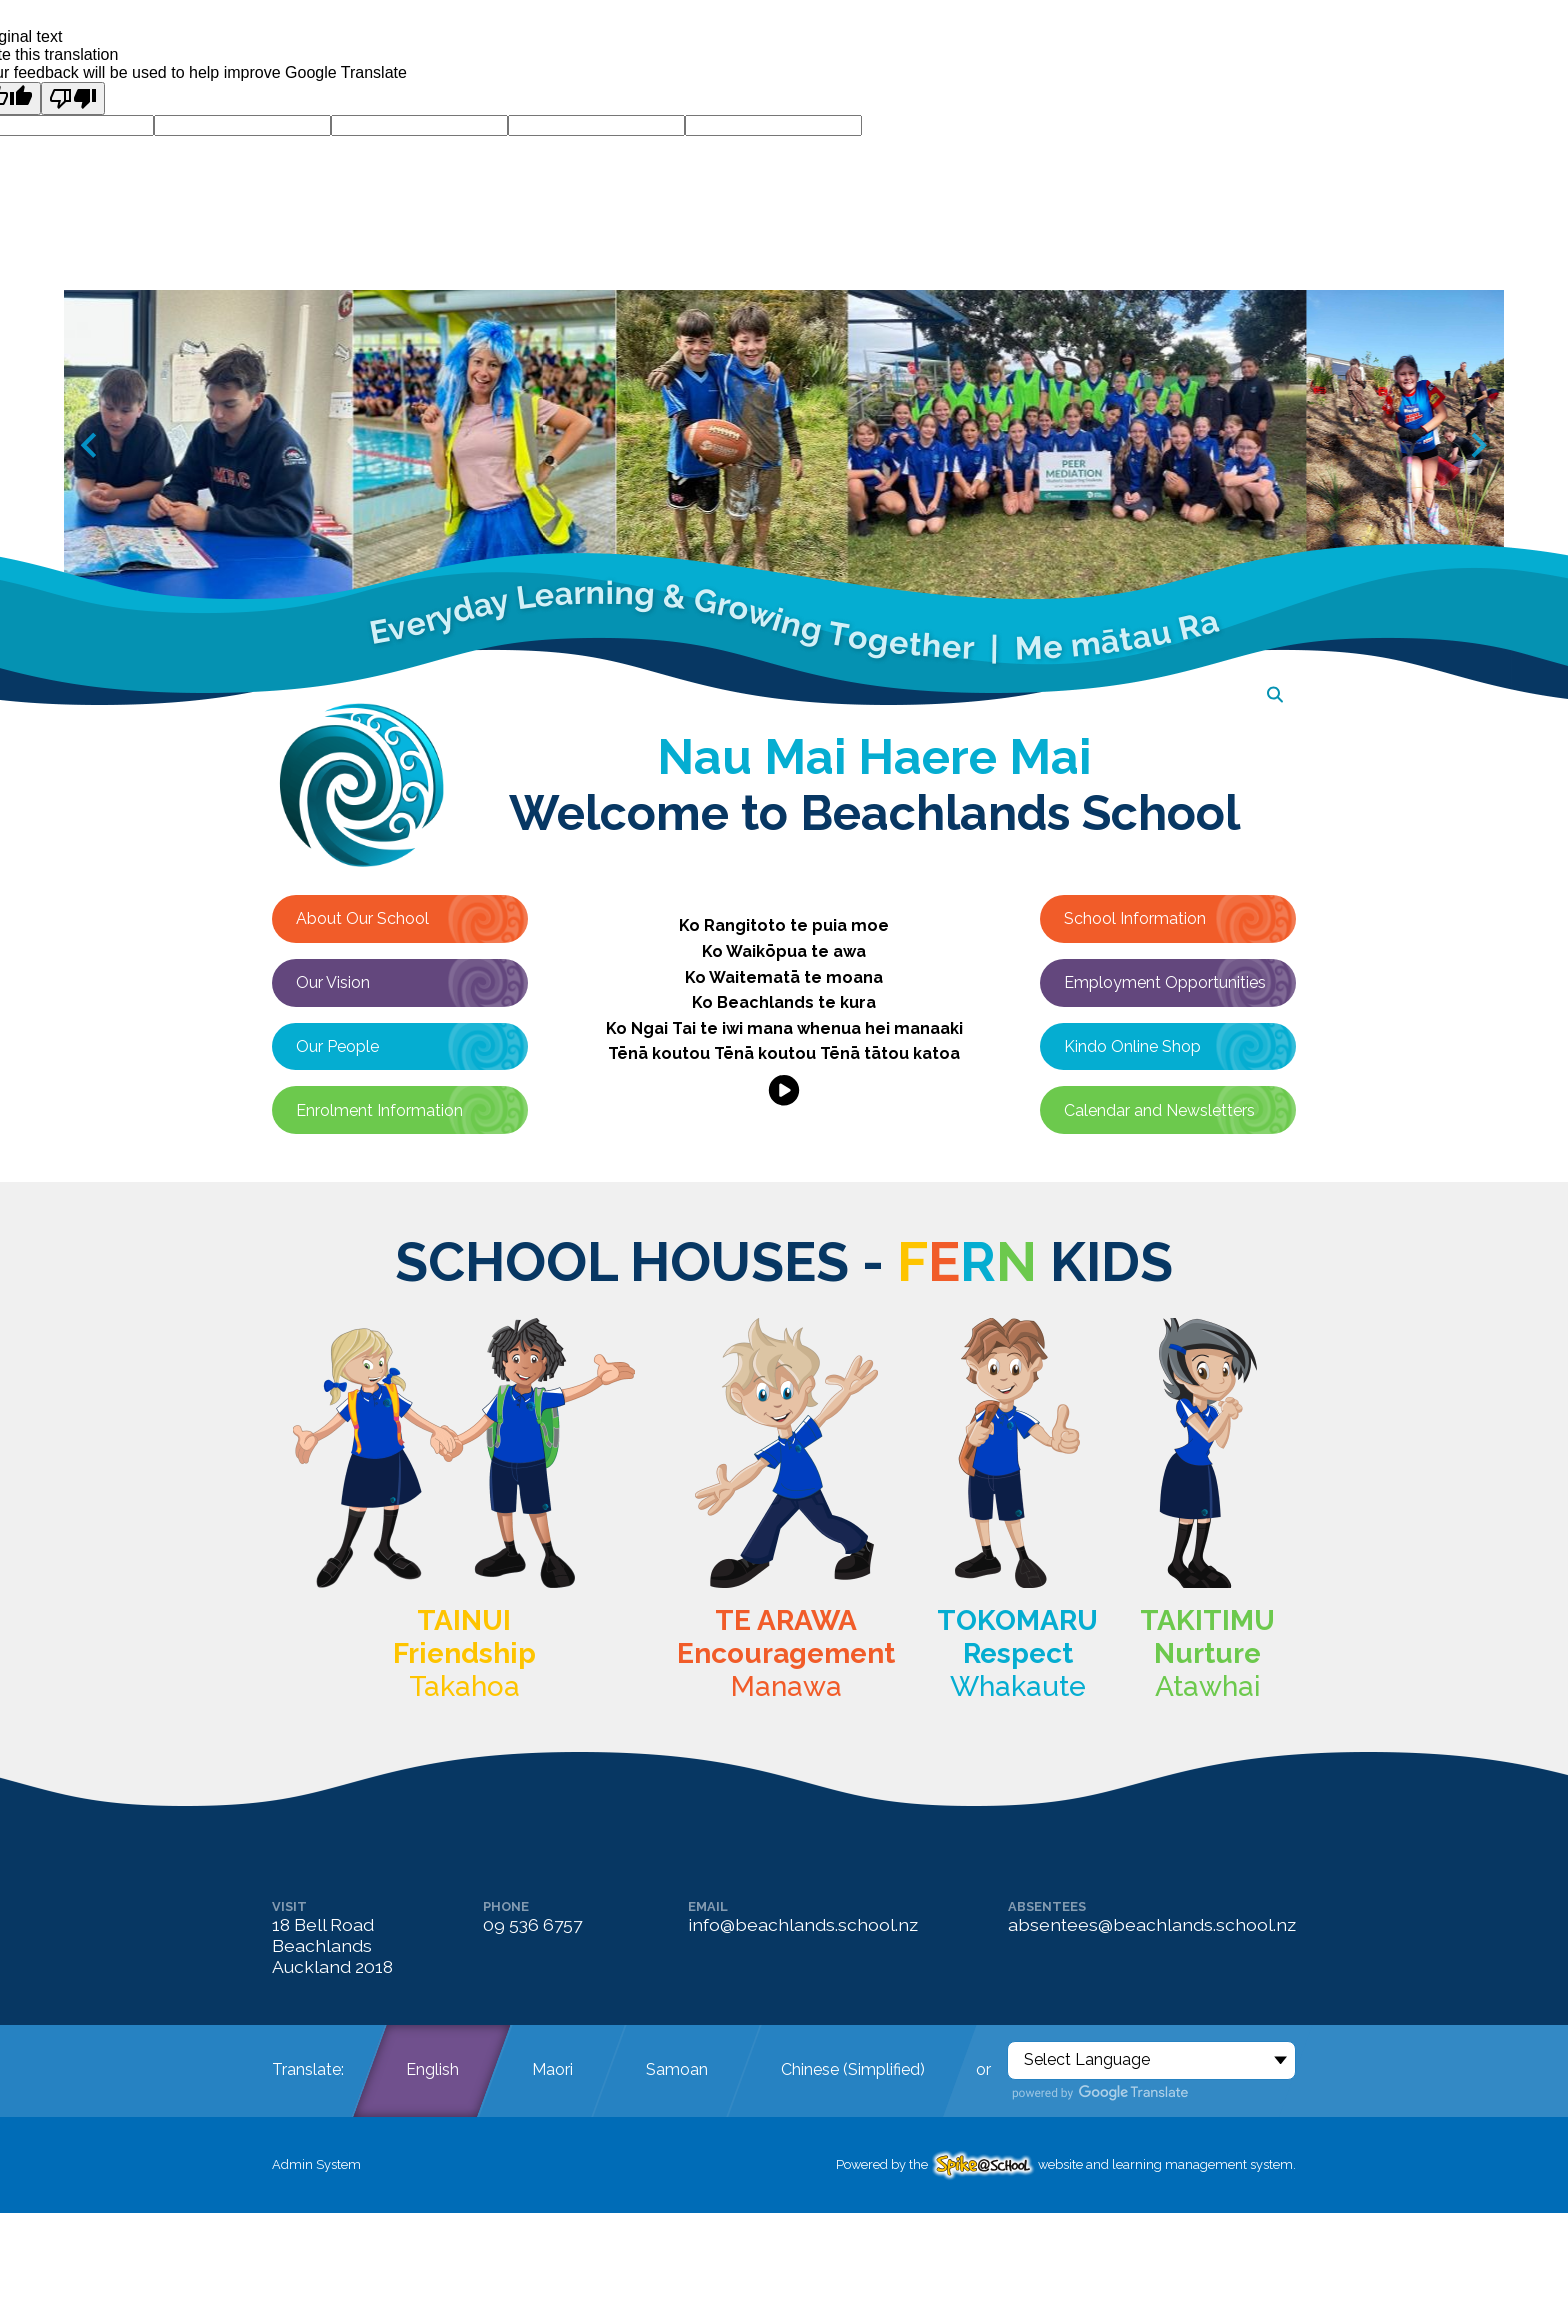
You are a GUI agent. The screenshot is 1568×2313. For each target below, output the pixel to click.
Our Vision (333, 982)
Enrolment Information (379, 1110)
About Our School (362, 918)
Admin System (316, 2164)
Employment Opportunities (1165, 982)
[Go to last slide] (90, 445)
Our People (337, 1046)
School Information (1135, 918)
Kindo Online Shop (1132, 1046)
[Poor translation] (73, 98)
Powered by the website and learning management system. (1066, 2164)
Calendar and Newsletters (1159, 1110)
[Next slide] (1477, 445)
